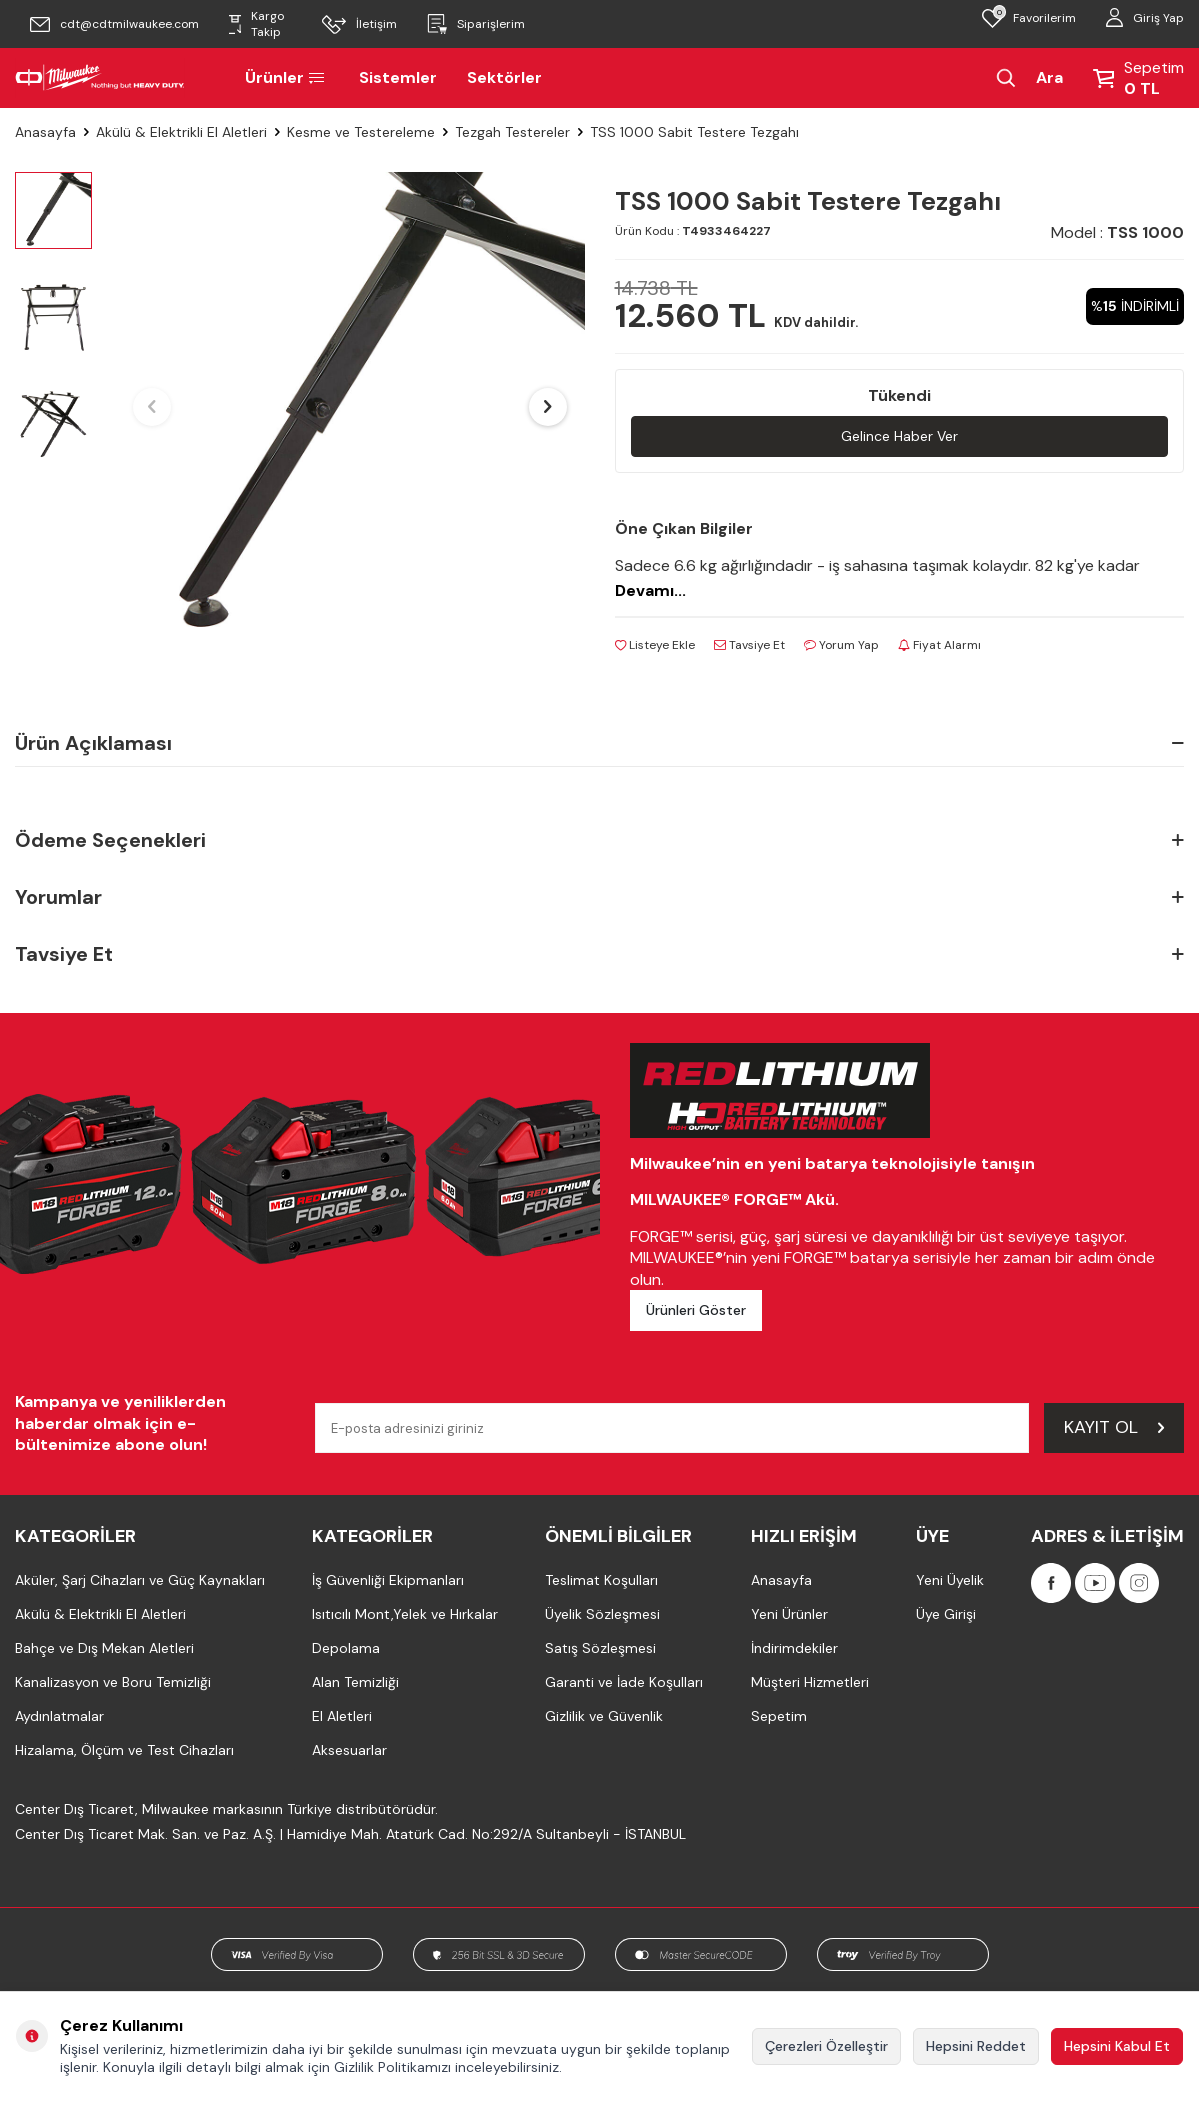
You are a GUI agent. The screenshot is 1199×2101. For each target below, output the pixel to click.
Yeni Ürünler (789, 1614)
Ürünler (287, 77)
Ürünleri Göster (696, 1310)
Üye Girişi (946, 1614)
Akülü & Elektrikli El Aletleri (181, 132)
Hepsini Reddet (976, 2046)
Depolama (346, 1648)
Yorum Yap (841, 645)
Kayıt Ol (1114, 1427)
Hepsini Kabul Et (1117, 2046)
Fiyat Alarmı (939, 645)
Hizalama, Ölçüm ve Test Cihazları (124, 1750)
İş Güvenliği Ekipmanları (388, 1580)
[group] (350, 407)
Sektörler (504, 77)
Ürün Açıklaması (599, 743)
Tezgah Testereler (512, 132)
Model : (1117, 232)
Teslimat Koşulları (601, 1580)
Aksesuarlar (349, 1750)
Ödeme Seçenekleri (599, 840)
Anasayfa (45, 132)
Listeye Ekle (655, 645)
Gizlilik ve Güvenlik (604, 1716)
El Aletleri (342, 1716)
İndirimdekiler (794, 1648)
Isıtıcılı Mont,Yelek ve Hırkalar (405, 1614)
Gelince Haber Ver (899, 436)
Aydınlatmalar (59, 1716)
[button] (152, 407)
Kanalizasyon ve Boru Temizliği (113, 1682)
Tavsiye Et (749, 645)
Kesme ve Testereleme (361, 132)
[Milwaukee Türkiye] (100, 78)
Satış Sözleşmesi (600, 1648)
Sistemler (398, 77)
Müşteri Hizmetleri (810, 1682)
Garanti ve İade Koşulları (624, 1682)
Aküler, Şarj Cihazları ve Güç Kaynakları (140, 1580)
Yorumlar (599, 897)
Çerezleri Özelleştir (826, 2046)
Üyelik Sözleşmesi (602, 1614)
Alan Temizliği (355, 1682)
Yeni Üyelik (950, 1580)
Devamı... (650, 590)
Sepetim (779, 1716)
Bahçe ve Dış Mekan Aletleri (104, 1648)
